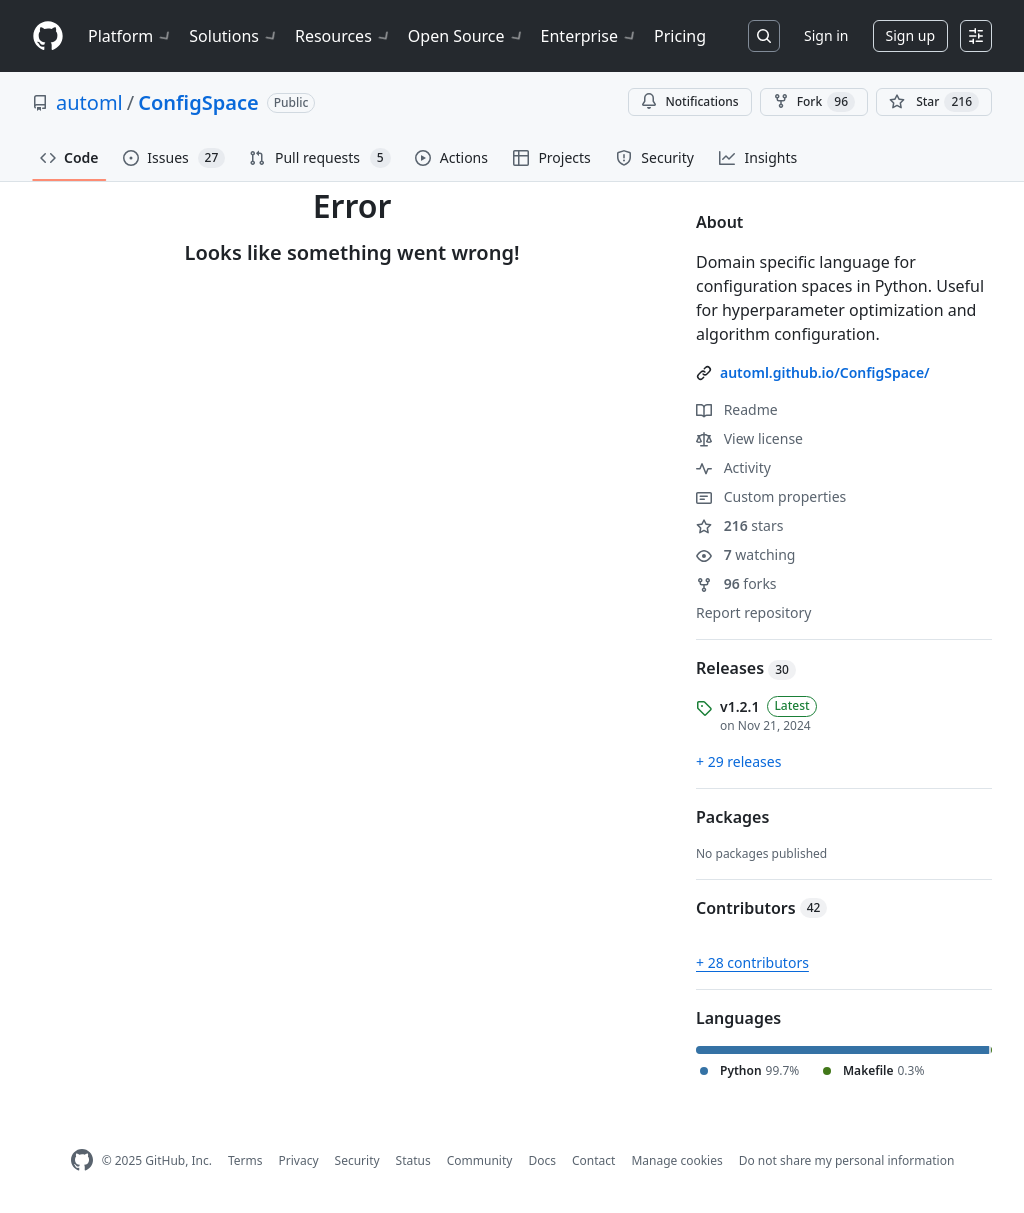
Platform (130, 36)
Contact (593, 1160)
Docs (542, 1160)
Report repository (753, 612)
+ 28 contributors (752, 962)
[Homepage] (48, 36)
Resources (343, 36)
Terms (245, 1160)
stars (739, 525)
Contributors (761, 908)
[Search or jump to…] (764, 36)
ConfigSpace (198, 102)
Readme (737, 409)
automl (89, 102)
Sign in (826, 35)
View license (749, 438)
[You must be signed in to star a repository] (934, 102)
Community (480, 1160)
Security (357, 1160)
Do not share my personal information (847, 1160)
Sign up (910, 35)
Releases (746, 668)
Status (413, 1160)
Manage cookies (676, 1160)
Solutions (234, 36)
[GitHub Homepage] (82, 1160)
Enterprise (589, 36)
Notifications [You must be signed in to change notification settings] (689, 101)
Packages (732, 817)
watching (745, 554)
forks (736, 583)
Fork (814, 102)
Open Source (466, 36)
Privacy (299, 1160)
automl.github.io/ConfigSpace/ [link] (825, 372)
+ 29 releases (738, 761)
